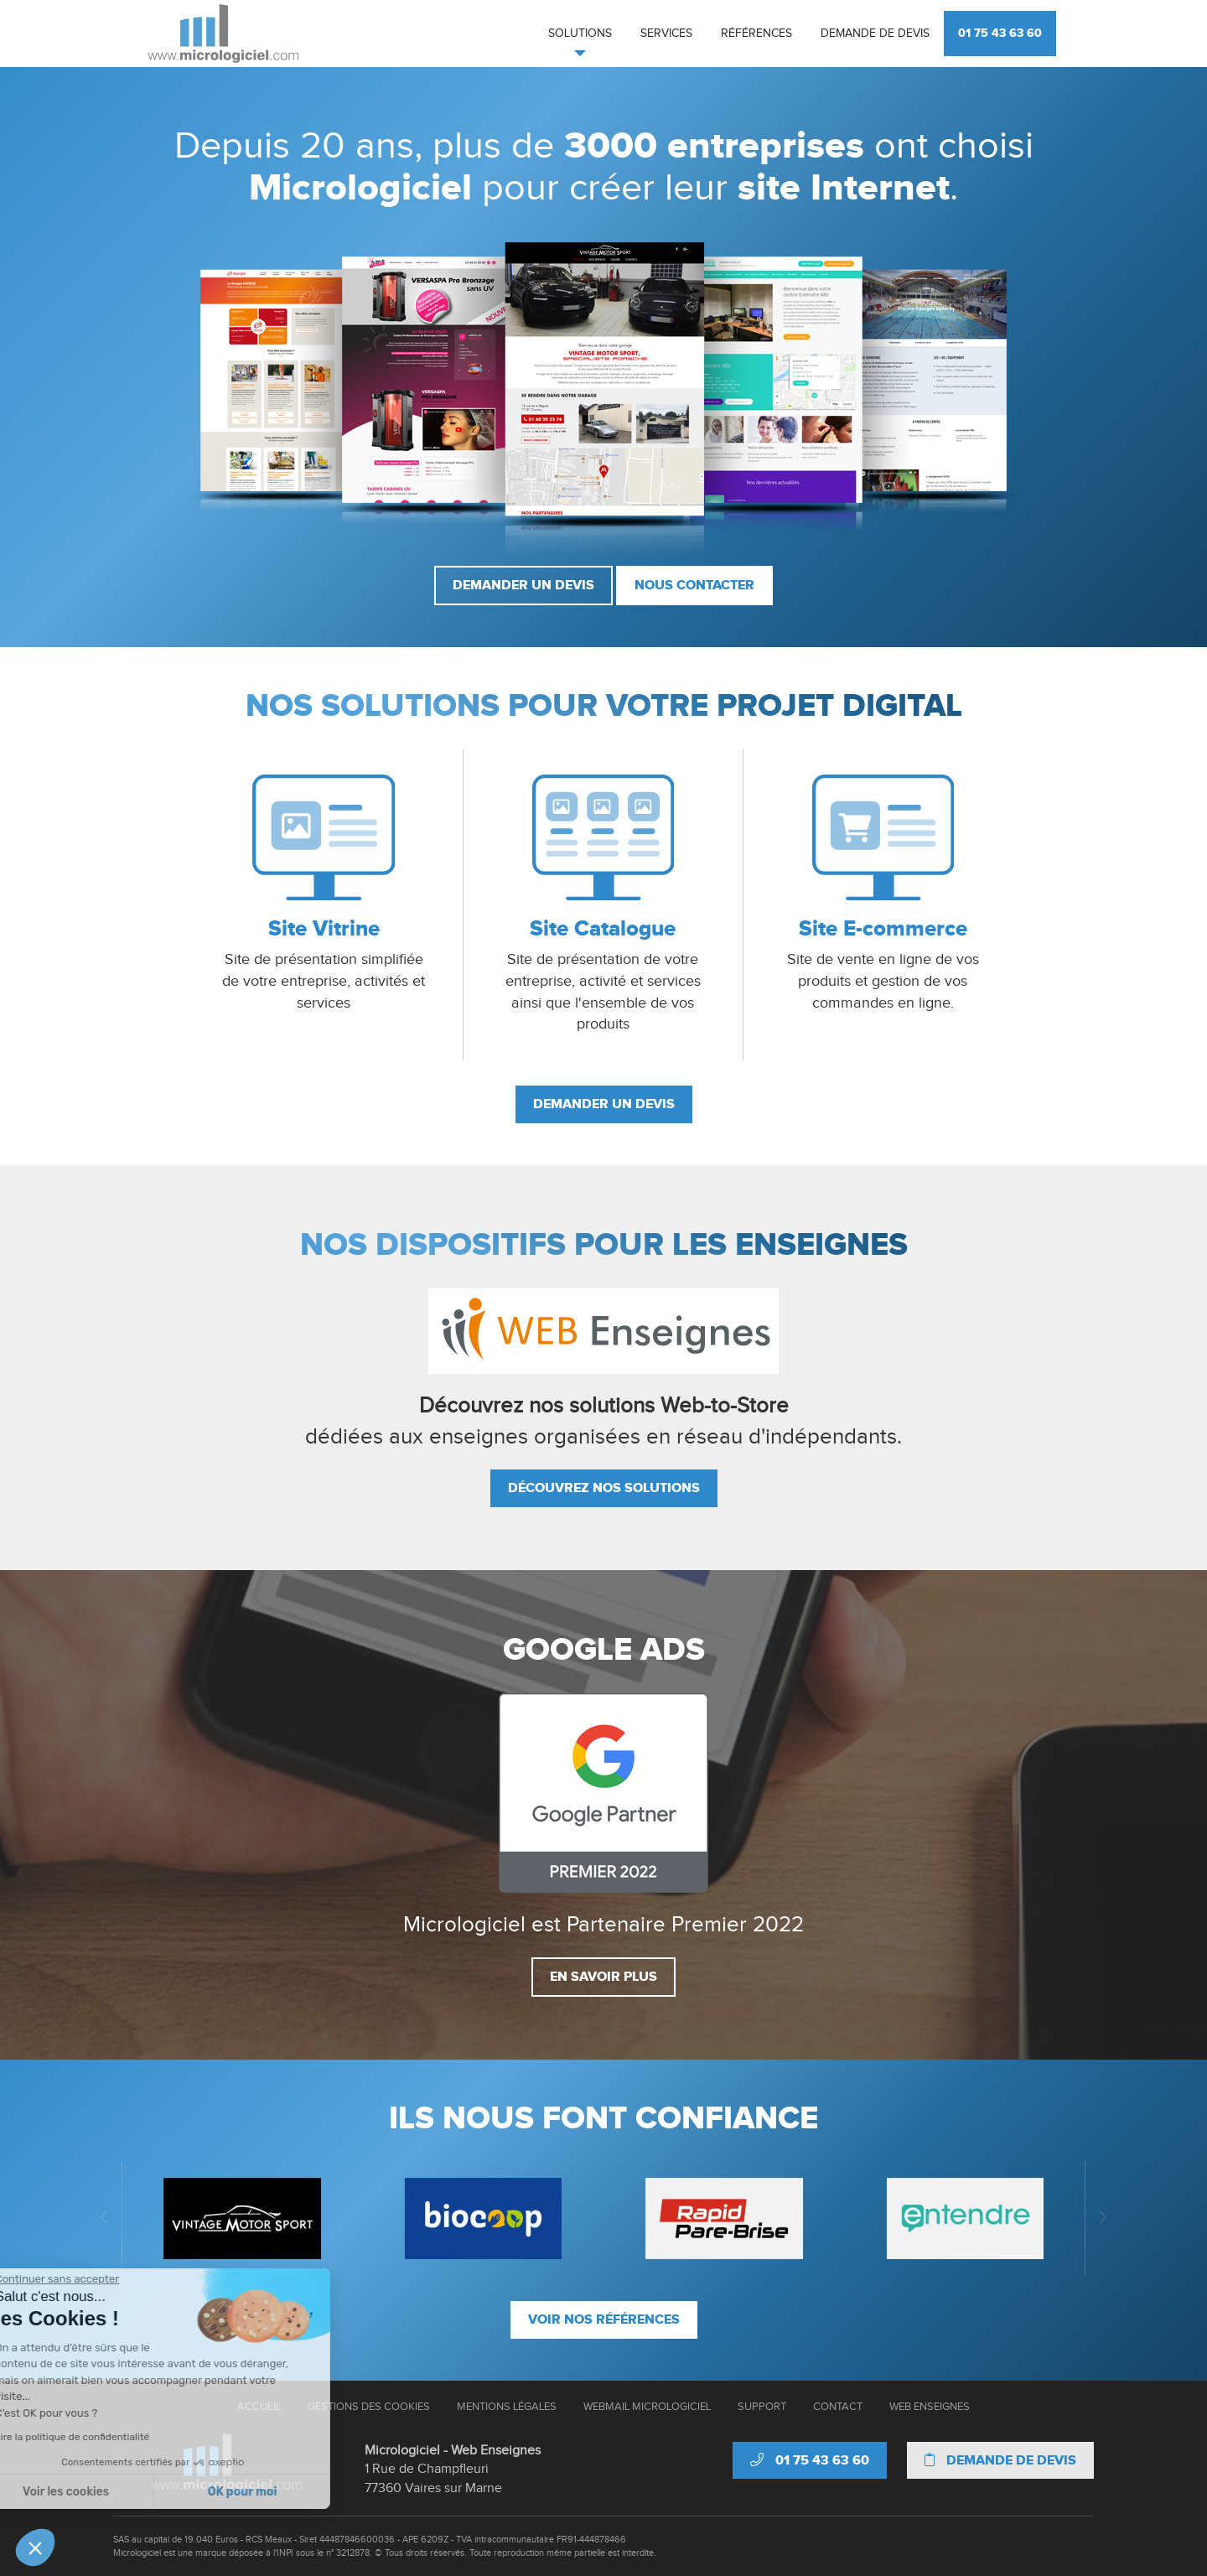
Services (666, 33)
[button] (35, 2547)
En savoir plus (603, 1976)
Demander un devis (523, 585)
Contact (838, 2406)
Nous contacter (694, 585)
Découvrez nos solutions (604, 1488)
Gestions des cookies (369, 2406)
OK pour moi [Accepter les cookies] (157, 2492)
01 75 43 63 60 (1000, 33)
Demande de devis (875, 33)
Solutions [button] (580, 33)
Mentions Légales (507, 2406)
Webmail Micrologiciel (647, 2406)
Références (756, 33)
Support (762, 2406)
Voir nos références (604, 2319)
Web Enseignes (929, 2406)
